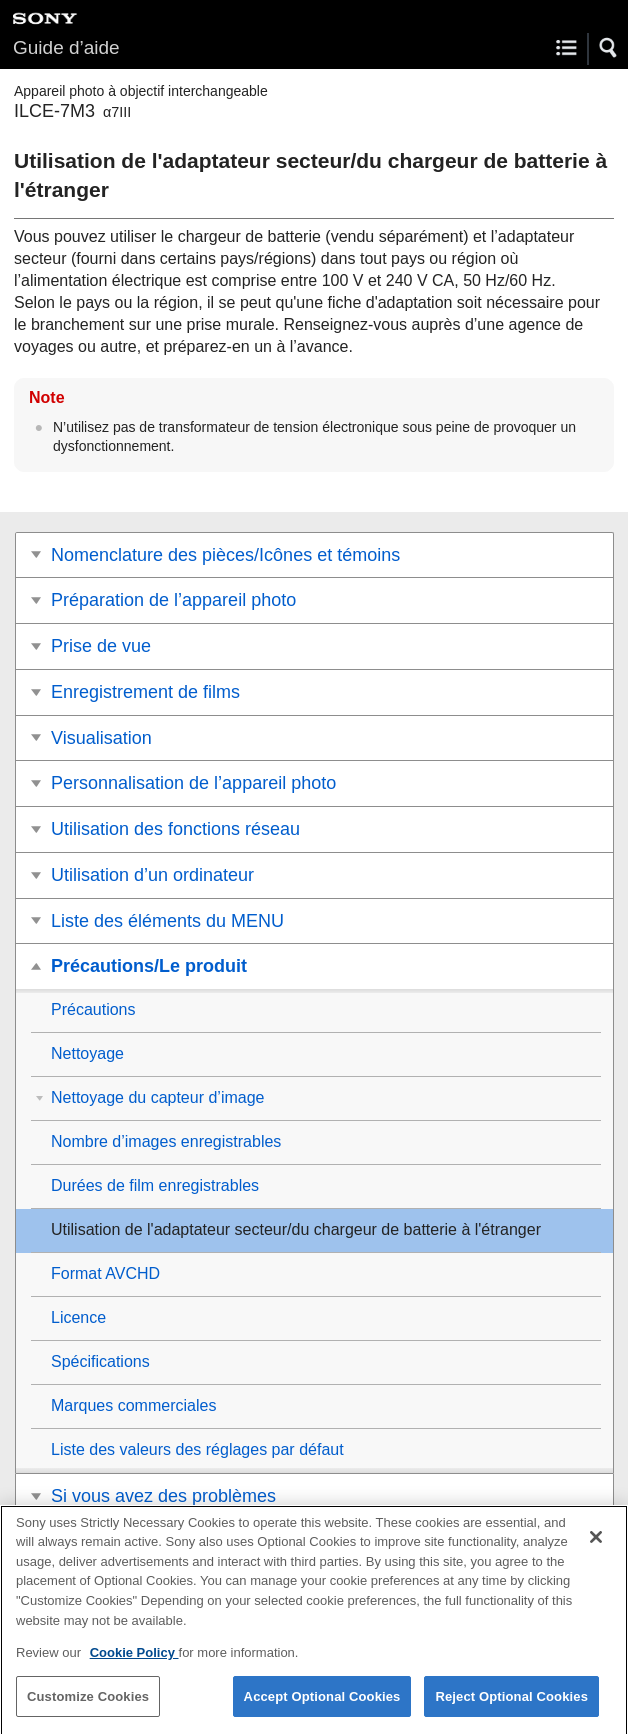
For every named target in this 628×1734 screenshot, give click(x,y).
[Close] (596, 1549)
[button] (609, 48)
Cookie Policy (134, 1664)
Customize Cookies (88, 1708)
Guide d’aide (66, 47)
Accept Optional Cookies (322, 1708)
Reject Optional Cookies (511, 1708)
